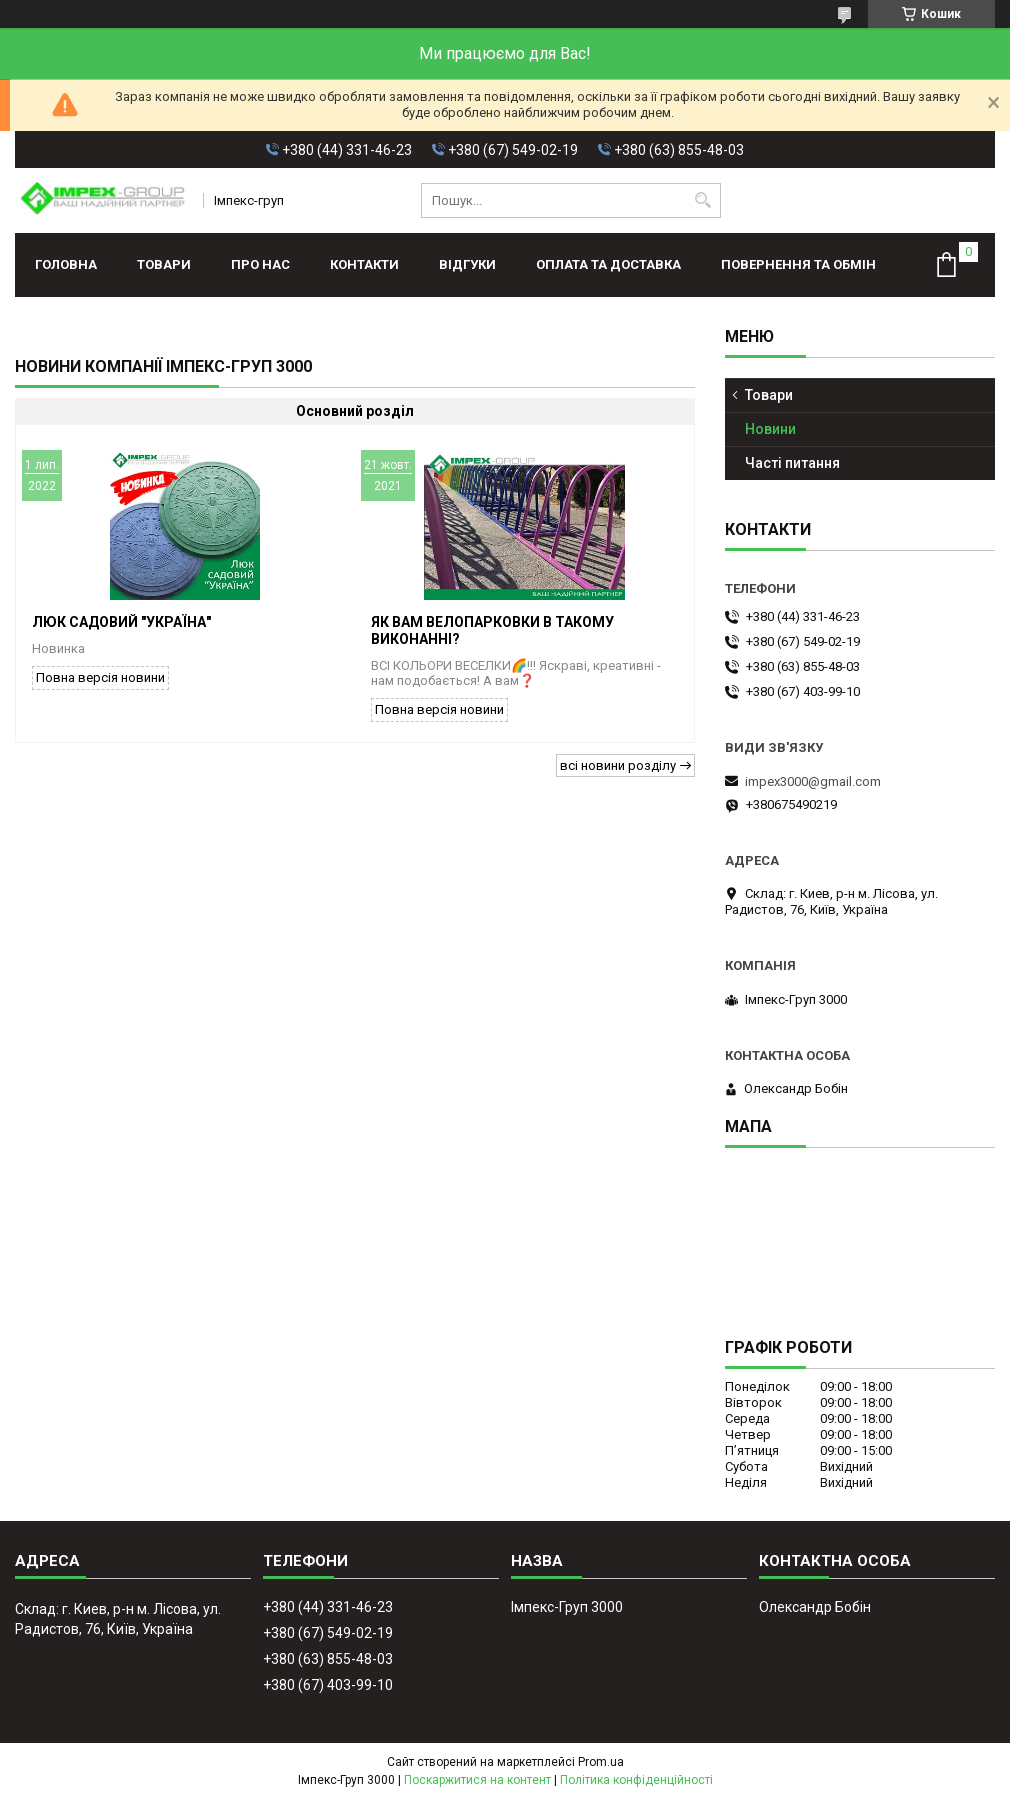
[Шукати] (703, 200)
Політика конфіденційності (636, 1780)
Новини (770, 429)
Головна (66, 264)
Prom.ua (601, 1762)
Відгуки (467, 264)
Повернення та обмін (798, 264)
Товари (164, 264)
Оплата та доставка (608, 264)
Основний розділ (355, 411)
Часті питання (792, 463)
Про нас (260, 264)
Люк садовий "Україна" (121, 622)
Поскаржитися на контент (477, 1780)
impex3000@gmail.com (813, 781)
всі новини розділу (618, 765)
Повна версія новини (100, 677)
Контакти (364, 264)
